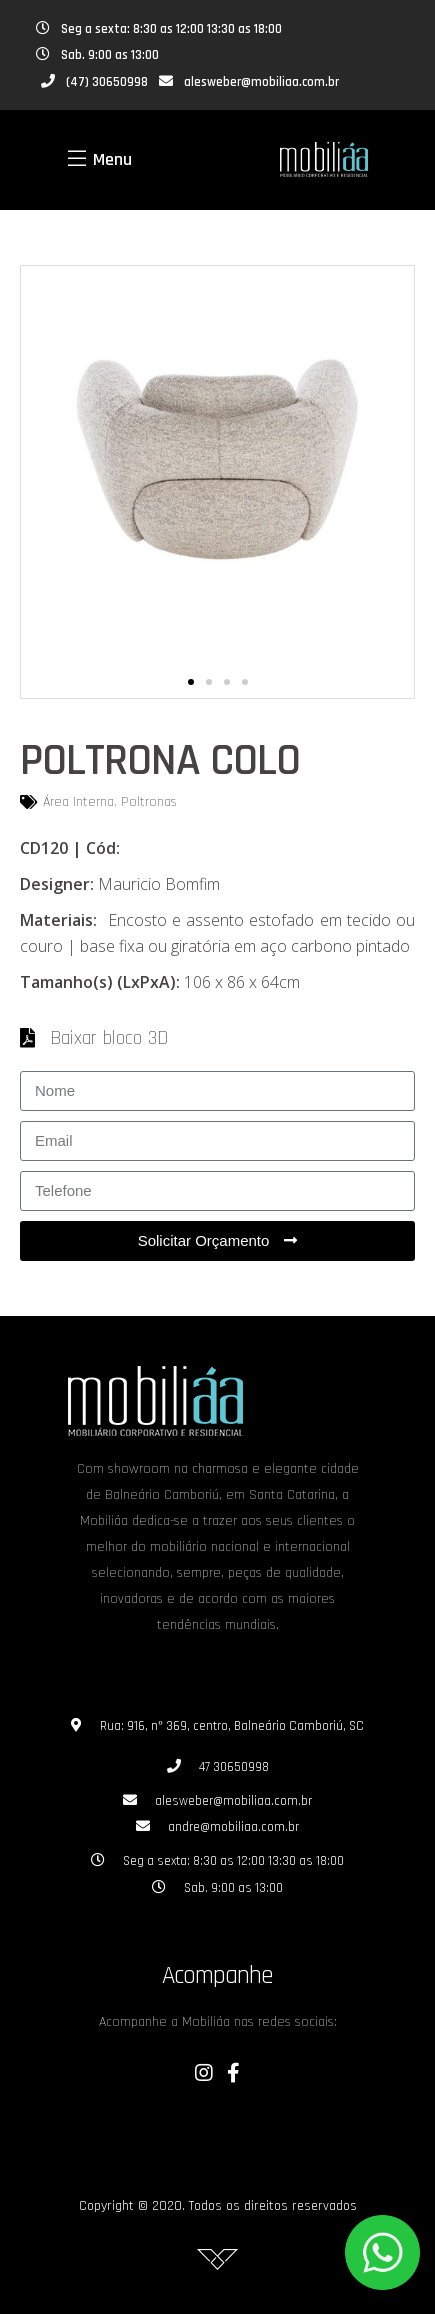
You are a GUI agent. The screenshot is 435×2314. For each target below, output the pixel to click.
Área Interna (78, 802)
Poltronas (149, 802)
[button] (191, 682)
